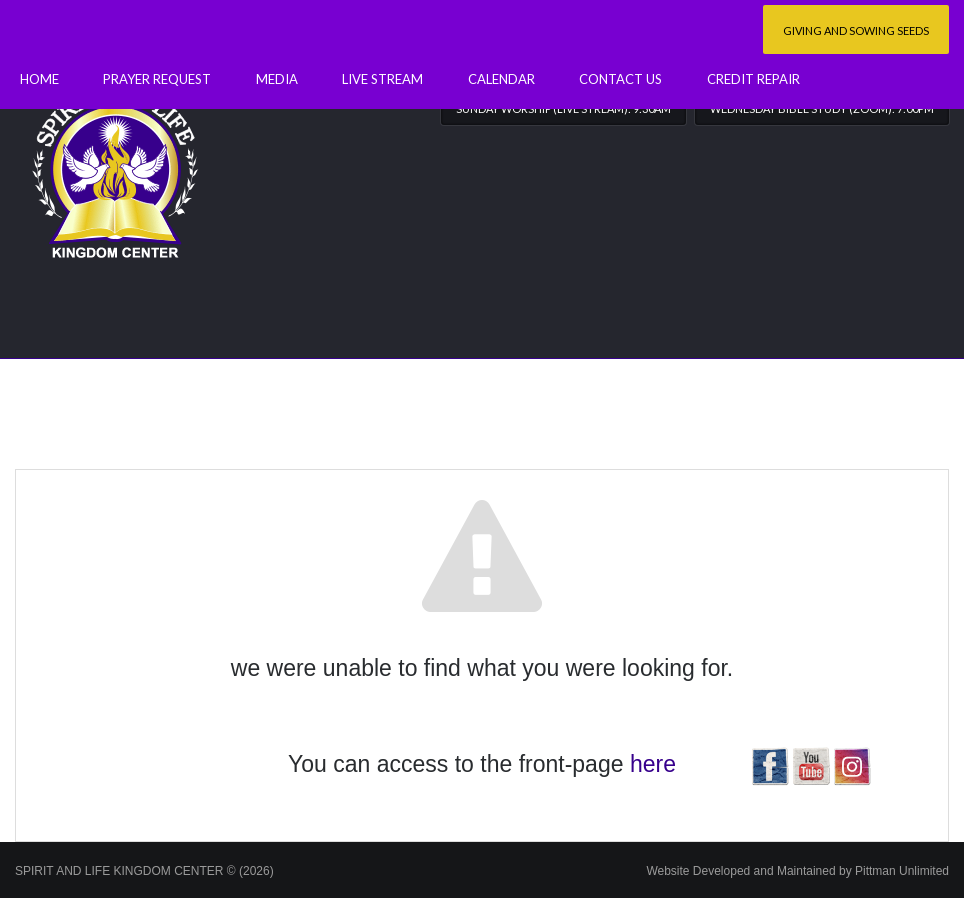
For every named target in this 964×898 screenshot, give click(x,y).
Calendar (501, 79)
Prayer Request (157, 79)
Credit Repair (753, 79)
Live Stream (382, 79)
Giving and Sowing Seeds (856, 30)
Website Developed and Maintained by (797, 871)
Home (39, 79)
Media (277, 79)
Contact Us (620, 79)
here (653, 764)
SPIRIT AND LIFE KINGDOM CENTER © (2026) (144, 871)
